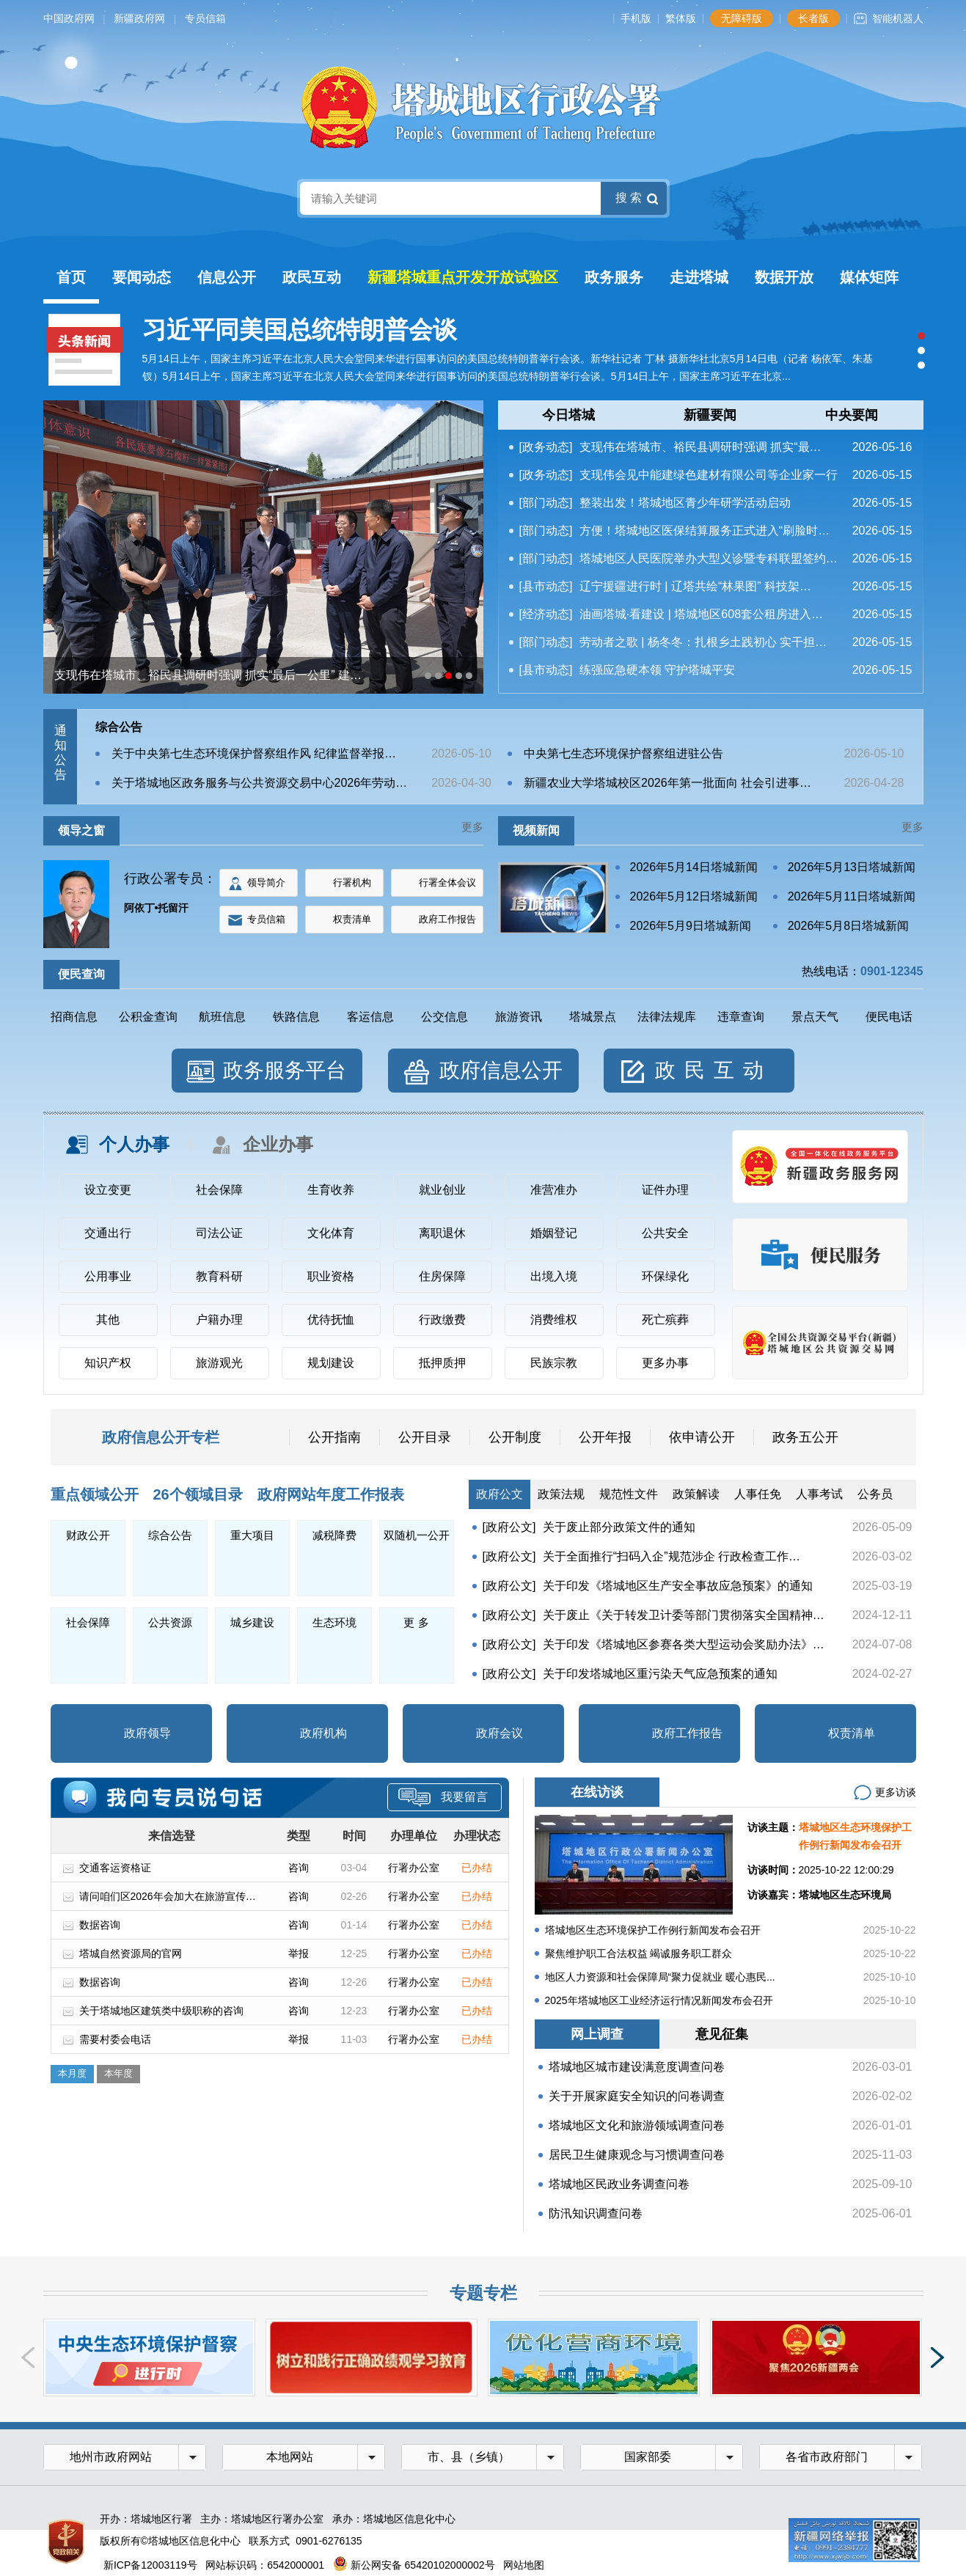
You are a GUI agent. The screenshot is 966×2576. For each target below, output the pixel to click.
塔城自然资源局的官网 (130, 1953)
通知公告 (60, 753)
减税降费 (334, 1535)
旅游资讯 (518, 1016)
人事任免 (757, 1494)
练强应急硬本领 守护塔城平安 (657, 670)
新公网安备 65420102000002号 (414, 2565)
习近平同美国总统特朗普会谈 (299, 329)
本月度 (72, 2073)
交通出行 (107, 1233)
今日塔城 (568, 415)
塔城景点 (592, 1016)
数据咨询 (99, 1925)
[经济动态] (546, 614)
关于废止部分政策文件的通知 (619, 1527)
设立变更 (107, 1190)
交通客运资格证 (115, 1868)
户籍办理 (219, 1319)
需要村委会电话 (115, 2039)
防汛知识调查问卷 (596, 2213)
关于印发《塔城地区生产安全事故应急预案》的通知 (678, 1585)
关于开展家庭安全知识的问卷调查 (637, 2096)
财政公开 (88, 1535)
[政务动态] (546, 447)
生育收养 (330, 1190)
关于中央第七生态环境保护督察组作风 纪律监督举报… (253, 753)
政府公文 (499, 1494)
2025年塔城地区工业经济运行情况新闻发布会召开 (659, 2000)
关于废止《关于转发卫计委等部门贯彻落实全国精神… (683, 1615)
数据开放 (784, 277)
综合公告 (118, 727)
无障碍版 (741, 18)
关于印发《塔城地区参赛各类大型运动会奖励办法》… (683, 1644)
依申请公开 (702, 1437)
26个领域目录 (198, 1494)
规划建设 (330, 1363)
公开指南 (334, 1437)
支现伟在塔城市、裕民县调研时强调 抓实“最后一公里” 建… (208, 675)
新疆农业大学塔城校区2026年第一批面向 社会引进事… (667, 783)
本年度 (118, 2073)
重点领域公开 (95, 1494)
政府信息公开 (501, 1070)
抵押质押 (442, 1363)
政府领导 (147, 1733)
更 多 (415, 1622)
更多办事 (665, 1363)
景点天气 (814, 1016)
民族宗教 (553, 1363)
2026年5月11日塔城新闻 (851, 896)
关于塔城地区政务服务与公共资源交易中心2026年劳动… (259, 783)
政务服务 (614, 277)
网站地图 (523, 2565)
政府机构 (323, 1733)
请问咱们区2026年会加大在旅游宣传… (167, 1896)
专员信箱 (205, 18)
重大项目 (252, 1535)
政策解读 (696, 1494)
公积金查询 (148, 1016)
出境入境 (553, 1276)
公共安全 (665, 1233)
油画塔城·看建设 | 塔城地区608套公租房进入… (701, 614)
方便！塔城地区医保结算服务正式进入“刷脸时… (704, 530)
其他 (108, 1319)
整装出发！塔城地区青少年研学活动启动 (685, 502)
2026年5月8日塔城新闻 (848, 926)
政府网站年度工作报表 (330, 1494)
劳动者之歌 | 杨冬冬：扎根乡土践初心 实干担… (703, 642)
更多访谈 (895, 1792)
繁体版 (680, 18)
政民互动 (311, 277)
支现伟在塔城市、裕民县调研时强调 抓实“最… (700, 447)
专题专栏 (483, 2292)
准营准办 (553, 1190)
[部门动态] (546, 502)
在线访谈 (597, 1792)
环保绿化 (665, 1276)
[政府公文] (509, 1527)
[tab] (569, 415)
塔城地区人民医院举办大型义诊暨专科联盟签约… (708, 558)
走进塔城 (699, 277)
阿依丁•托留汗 (156, 908)
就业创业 (442, 1190)
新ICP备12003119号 (150, 2565)
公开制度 (515, 1437)
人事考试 (819, 1494)
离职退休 (442, 1233)
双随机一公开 (417, 1535)
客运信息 (370, 1016)
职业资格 (330, 1276)
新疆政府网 (139, 18)
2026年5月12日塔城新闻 (694, 896)
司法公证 (219, 1233)
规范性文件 (628, 1494)
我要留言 (443, 1797)
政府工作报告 (447, 919)
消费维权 (553, 1319)
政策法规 (561, 1494)
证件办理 (665, 1190)
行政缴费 (442, 1319)
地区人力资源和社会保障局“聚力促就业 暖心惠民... (660, 1977)
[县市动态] (546, 586)
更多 (472, 827)
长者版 (813, 18)
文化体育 (330, 1233)
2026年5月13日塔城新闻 (851, 867)
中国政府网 (69, 18)
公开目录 (424, 1437)
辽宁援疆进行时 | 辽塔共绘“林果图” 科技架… (695, 586)
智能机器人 (897, 18)
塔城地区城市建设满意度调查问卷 (637, 2067)
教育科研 (219, 1276)
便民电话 (889, 1016)
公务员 (875, 1494)
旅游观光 (219, 1363)
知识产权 (107, 1363)
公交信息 (444, 1016)
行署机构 (352, 882)
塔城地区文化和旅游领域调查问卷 (637, 2125)
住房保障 (442, 1276)
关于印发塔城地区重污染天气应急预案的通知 (660, 1673)
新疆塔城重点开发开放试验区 (462, 277)
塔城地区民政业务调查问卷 (619, 2184)
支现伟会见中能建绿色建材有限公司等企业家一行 (708, 475)
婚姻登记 (553, 1233)
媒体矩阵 (869, 277)
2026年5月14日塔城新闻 (694, 867)
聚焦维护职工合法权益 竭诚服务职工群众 (639, 1953)
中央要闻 (851, 415)
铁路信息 (296, 1016)
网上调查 (597, 2034)
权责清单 (352, 919)
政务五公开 (805, 1437)
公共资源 (170, 1622)
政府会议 (499, 1733)
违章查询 (740, 1016)
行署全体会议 (447, 882)
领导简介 (266, 882)
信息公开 (226, 277)
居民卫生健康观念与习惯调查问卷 (637, 2154)
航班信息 (222, 1016)
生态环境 (334, 1622)
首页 (71, 277)
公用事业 (107, 1276)
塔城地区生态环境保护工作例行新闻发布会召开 (653, 1930)
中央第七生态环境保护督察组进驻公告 (623, 753)
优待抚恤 (330, 1319)
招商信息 (74, 1016)
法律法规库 (666, 1016)
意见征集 (721, 2034)
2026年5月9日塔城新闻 (690, 926)
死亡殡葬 (665, 1319)
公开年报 (605, 1437)
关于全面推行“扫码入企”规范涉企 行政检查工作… (671, 1556)
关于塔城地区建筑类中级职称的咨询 (161, 2011)
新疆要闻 (710, 415)
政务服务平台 (284, 1070)
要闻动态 (141, 277)
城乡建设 (252, 1622)
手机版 (636, 18)
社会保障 (219, 1190)
